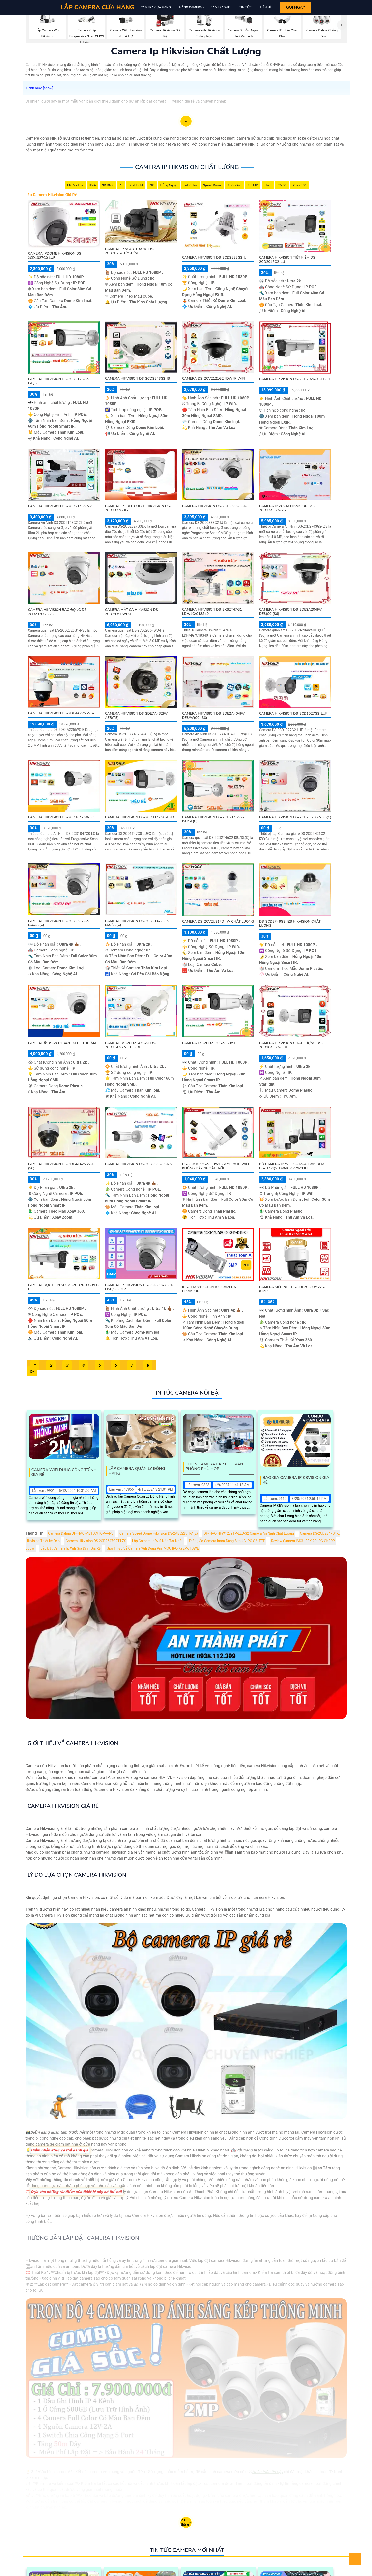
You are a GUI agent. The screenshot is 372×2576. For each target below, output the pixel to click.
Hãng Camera (190, 7)
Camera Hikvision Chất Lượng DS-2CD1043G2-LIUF (291, 1045)
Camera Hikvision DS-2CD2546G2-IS (137, 378)
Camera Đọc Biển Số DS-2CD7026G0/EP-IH (64, 1287)
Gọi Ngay (295, 7)
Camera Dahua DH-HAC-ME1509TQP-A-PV (81, 1533)
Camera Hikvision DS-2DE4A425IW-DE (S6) (62, 1166)
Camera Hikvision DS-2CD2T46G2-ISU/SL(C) (213, 819)
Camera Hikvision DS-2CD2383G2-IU (214, 506)
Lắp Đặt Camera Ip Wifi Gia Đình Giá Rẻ (71, 1548)
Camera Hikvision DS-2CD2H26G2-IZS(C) (295, 817)
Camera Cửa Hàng (156, 7)
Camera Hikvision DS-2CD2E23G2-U (214, 257)
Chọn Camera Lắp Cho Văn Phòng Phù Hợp (214, 1467)
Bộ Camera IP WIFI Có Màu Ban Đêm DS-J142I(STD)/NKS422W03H (291, 1166)
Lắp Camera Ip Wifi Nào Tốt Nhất (157, 1541)
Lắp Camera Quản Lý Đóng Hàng (137, 1471)
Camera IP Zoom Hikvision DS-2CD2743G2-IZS (287, 508)
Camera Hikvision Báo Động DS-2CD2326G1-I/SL (58, 611)
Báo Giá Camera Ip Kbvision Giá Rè (296, 1480)
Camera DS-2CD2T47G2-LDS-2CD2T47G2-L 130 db (131, 1045)
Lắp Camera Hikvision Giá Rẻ (51, 195)
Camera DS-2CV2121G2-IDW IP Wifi (213, 378)
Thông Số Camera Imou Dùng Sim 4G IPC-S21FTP (227, 1541)
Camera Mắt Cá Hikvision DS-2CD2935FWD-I (132, 611)
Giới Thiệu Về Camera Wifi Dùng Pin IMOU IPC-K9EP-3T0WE (153, 1548)
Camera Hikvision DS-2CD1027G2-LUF (293, 713)
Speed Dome (212, 185)
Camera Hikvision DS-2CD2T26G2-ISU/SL (59, 381)
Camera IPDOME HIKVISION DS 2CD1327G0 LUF (54, 255)
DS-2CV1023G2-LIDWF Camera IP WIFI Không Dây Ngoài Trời (215, 1166)
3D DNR (107, 185)
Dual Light (136, 185)
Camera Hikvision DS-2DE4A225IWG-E (62, 713)
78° (151, 185)
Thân (267, 185)
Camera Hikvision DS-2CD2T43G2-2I (60, 506)
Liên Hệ (266, 7)
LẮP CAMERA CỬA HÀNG (97, 7)
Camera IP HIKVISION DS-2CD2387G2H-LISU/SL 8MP (139, 1287)
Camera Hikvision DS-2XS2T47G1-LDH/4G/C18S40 (212, 611)
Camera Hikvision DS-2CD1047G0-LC (61, 817)
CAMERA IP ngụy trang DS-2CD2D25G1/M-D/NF (130, 251)
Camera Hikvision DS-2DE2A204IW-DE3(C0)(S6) (291, 611)
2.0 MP (253, 185)
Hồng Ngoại (168, 185)
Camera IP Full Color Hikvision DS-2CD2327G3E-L (138, 508)
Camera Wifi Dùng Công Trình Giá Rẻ (64, 1472)
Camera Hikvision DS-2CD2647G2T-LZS (96, 1541)
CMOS (282, 185)
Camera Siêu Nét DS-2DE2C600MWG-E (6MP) (293, 1289)
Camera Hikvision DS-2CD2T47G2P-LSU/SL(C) (137, 923)
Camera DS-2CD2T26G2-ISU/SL (209, 1043)
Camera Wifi (220, 7)
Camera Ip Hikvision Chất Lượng (187, 167)
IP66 (92, 185)
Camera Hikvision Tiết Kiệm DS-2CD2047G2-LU (288, 259)
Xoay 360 (299, 185)
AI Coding (235, 185)
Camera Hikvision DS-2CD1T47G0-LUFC (140, 817)
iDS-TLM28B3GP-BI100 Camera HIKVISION (209, 1289)
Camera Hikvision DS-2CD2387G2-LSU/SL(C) (59, 923)
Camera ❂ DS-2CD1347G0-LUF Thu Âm (62, 1043)
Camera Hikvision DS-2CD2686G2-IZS (138, 1164)
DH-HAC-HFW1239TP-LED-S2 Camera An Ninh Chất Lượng (249, 1533)
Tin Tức (245, 7)
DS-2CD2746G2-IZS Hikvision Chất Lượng (290, 923)
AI (120, 185)
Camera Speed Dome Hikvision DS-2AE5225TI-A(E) (158, 1533)
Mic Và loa (75, 185)
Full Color (190, 185)
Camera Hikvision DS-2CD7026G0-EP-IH (294, 379)
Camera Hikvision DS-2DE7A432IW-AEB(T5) (137, 715)
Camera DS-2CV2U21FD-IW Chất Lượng (218, 921)
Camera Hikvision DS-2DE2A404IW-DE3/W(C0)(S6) (214, 715)
